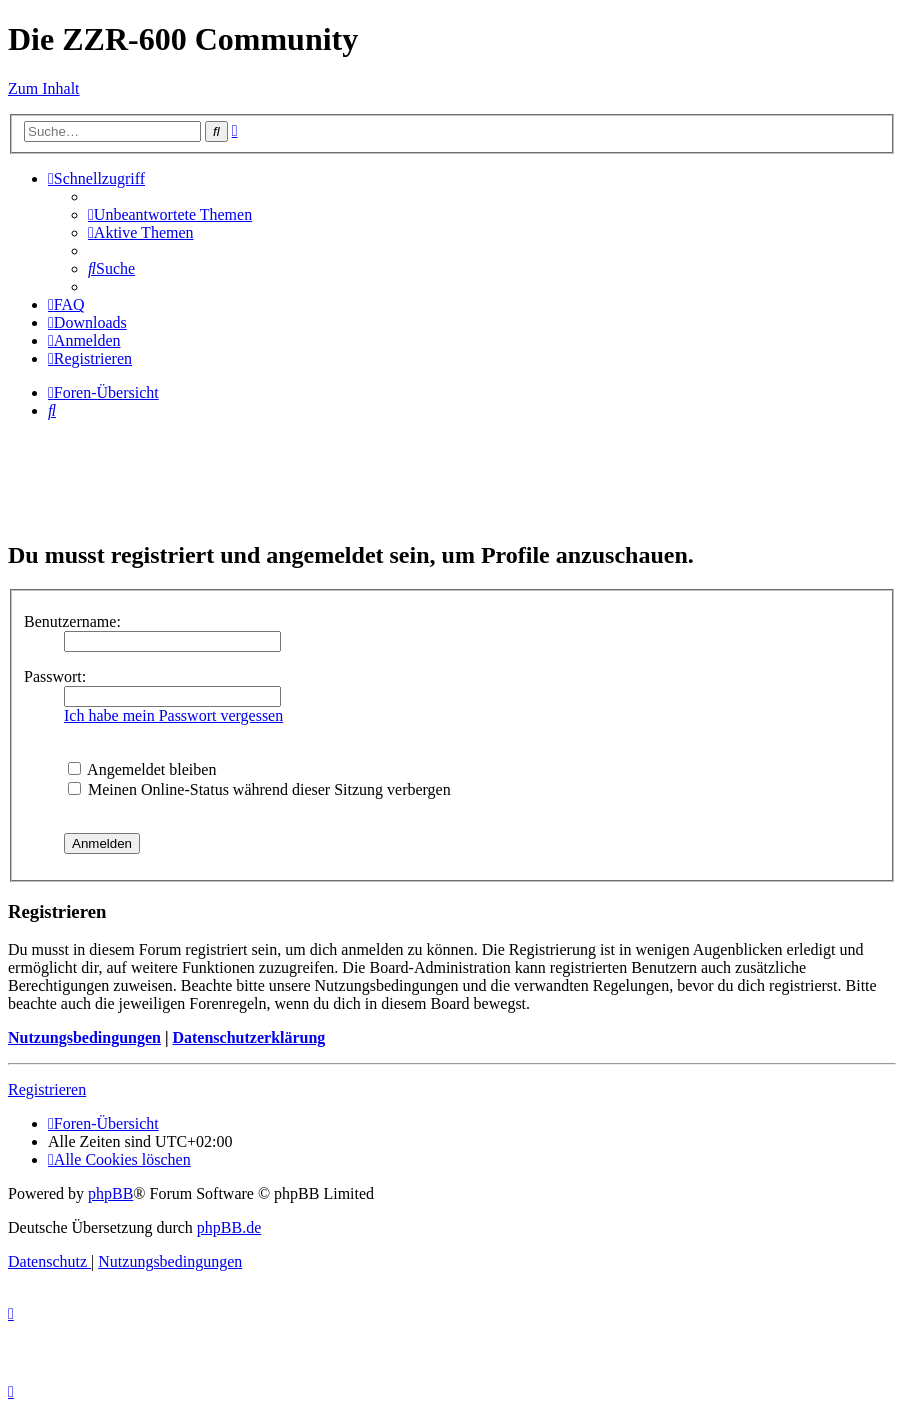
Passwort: (55, 676)
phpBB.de (229, 1227)
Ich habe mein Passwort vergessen (173, 715)
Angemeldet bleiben (142, 769)
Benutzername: (72, 621)
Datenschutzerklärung (248, 1037)
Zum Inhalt (44, 88)
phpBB (110, 1193)
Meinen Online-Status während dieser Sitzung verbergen (259, 789)
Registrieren (47, 1089)
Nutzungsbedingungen (84, 1037)
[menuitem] (170, 214)
